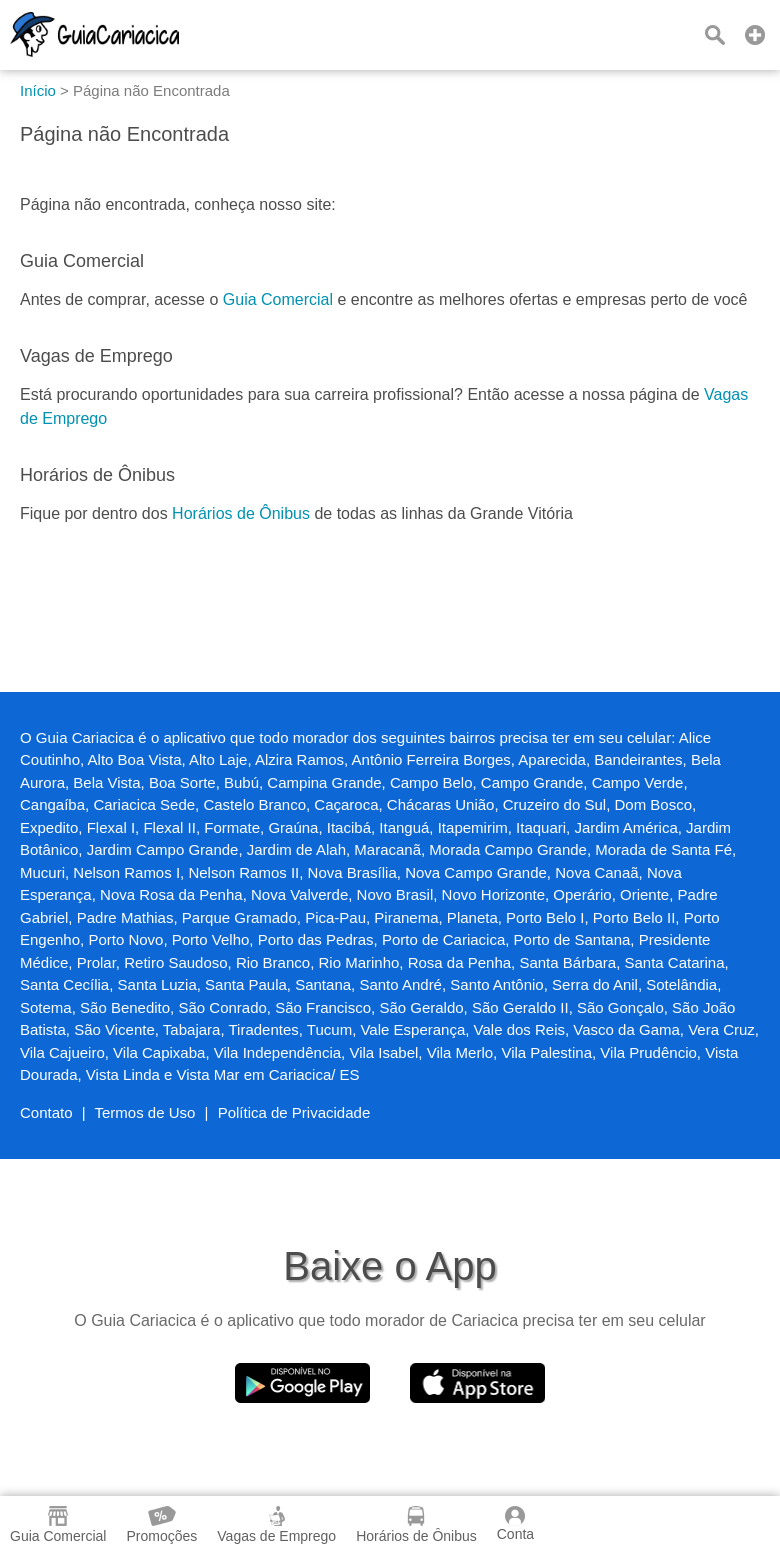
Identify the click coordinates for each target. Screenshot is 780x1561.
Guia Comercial (278, 299)
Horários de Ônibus (241, 513)
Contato (46, 1112)
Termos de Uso (145, 1112)
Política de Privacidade (294, 1112)
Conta (515, 1524)
